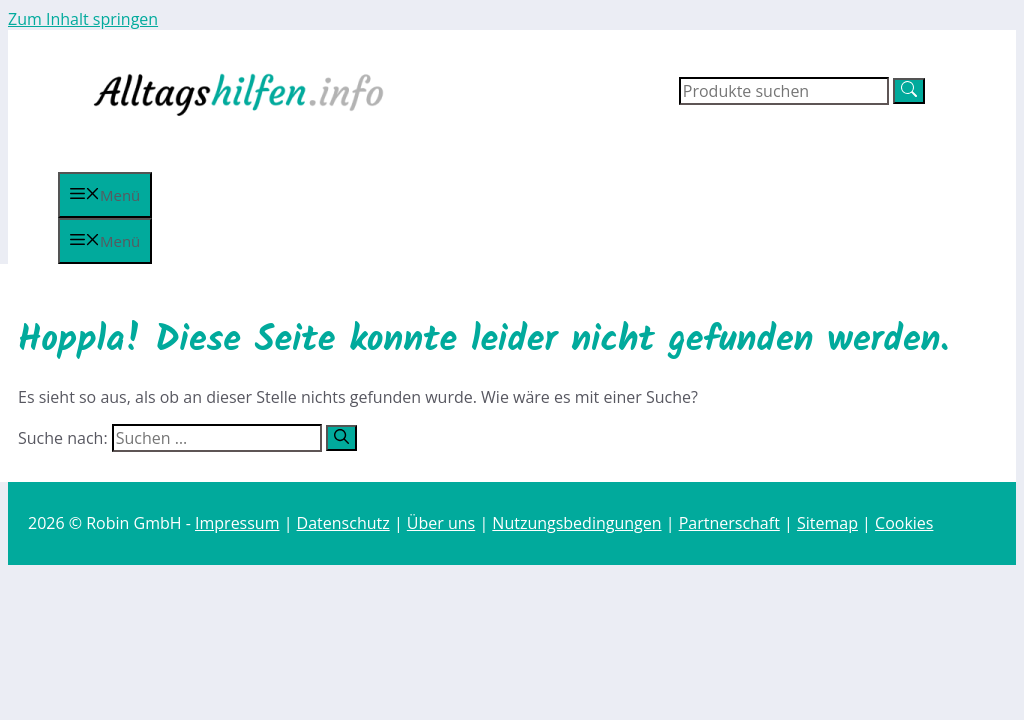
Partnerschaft (729, 523)
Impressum (237, 523)
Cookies (904, 523)
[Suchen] (341, 438)
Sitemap (827, 523)
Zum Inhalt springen (83, 19)
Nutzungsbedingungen (576, 523)
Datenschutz (343, 523)
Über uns (441, 523)
